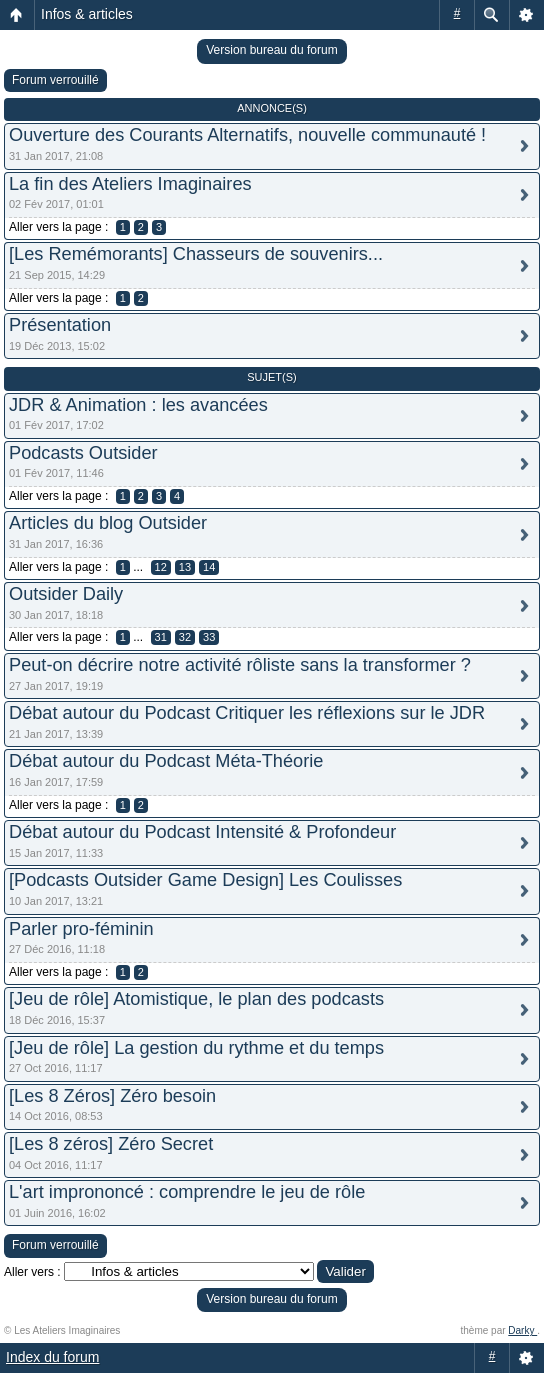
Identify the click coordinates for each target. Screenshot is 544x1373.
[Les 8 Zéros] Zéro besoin (112, 1096)
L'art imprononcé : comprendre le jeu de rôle (187, 1192)
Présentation (60, 325)
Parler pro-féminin (81, 929)
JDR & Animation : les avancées (138, 405)
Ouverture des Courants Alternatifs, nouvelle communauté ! (247, 135)
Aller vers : (32, 1272)
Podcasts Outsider (83, 453)
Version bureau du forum (271, 50)
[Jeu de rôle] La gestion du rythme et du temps (196, 1048)
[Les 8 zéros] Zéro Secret (111, 1144)
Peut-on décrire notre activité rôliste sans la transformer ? (240, 665)
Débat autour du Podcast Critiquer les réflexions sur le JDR (247, 713)
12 (161, 567)
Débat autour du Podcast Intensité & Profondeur (202, 832)
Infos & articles (87, 14)
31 (161, 637)
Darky (522, 1330)
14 (209, 567)
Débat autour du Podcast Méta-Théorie (166, 761)
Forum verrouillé (55, 80)
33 (209, 637)
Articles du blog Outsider (108, 523)
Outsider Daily (66, 594)
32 (185, 637)
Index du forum (52, 1357)
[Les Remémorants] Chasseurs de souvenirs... (196, 254)
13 (185, 567)
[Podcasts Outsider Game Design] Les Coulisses (205, 880)
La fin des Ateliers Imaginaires (130, 184)
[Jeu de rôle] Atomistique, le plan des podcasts (196, 999)
